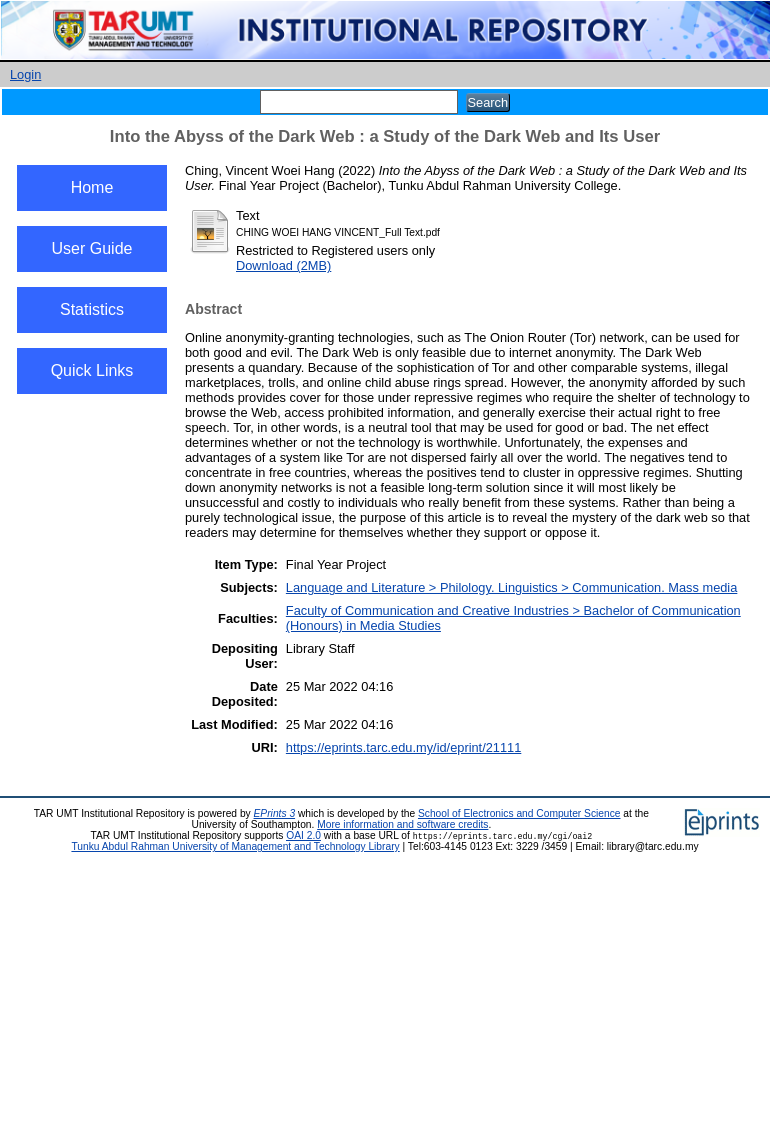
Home (92, 187)
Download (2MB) (283, 265)
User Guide (92, 248)
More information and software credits (402, 824)
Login (25, 74)
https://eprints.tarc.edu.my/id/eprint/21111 (403, 747)
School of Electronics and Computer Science (519, 813)
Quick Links (92, 370)
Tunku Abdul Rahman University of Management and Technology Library (235, 846)
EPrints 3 (275, 813)
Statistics (92, 309)
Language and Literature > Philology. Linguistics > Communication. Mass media (511, 587)
